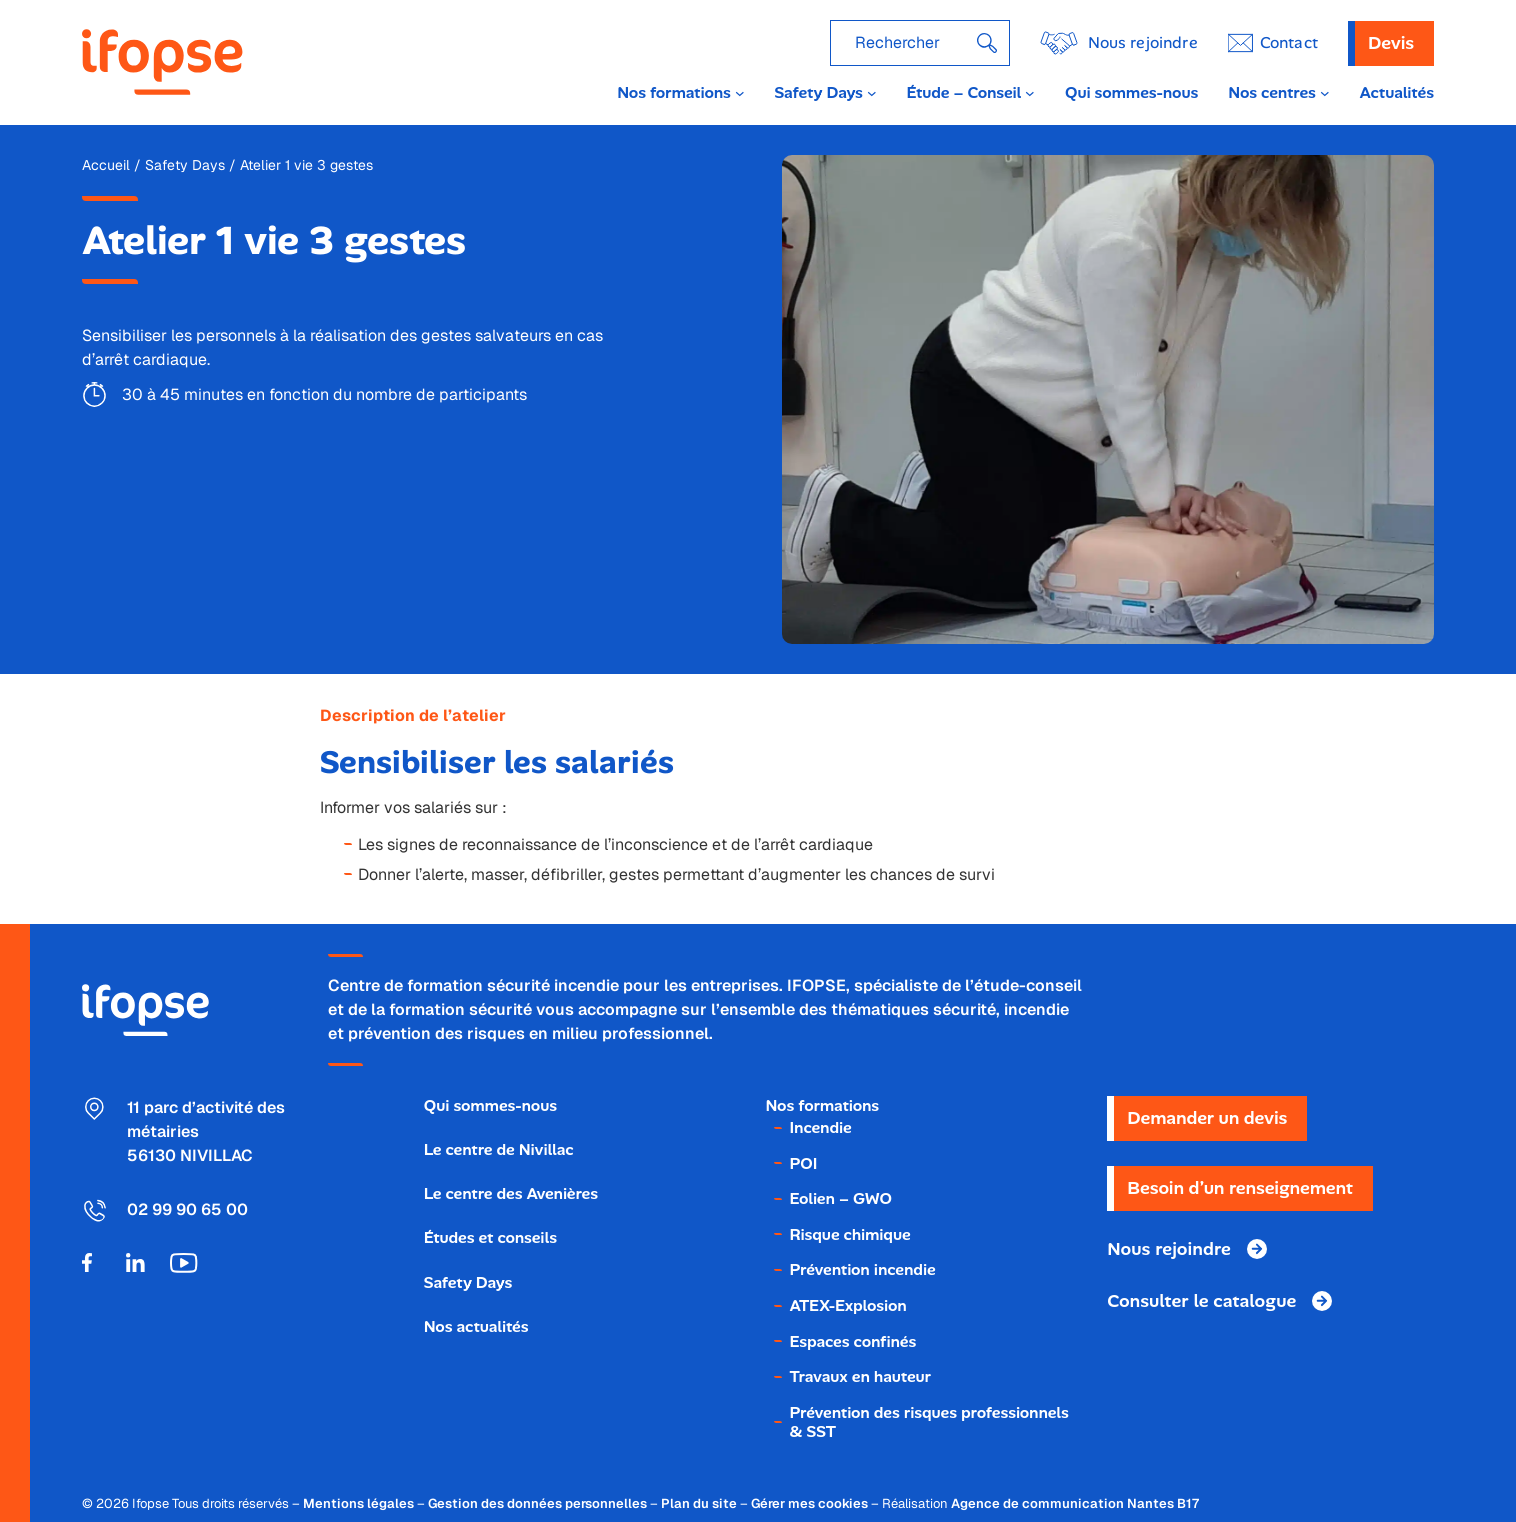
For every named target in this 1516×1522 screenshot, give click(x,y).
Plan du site (699, 1503)
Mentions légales (358, 1503)
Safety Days (185, 165)
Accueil (106, 165)
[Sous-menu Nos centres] (1325, 93)
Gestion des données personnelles (537, 1503)
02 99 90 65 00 (187, 1209)
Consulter (1201, 1301)
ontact (1289, 42)
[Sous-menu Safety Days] (872, 93)
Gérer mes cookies (809, 1503)
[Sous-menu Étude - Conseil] (1030, 93)
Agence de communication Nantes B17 (1075, 1503)
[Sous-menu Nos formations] (740, 93)
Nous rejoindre (1143, 42)
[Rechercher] (987, 43)
